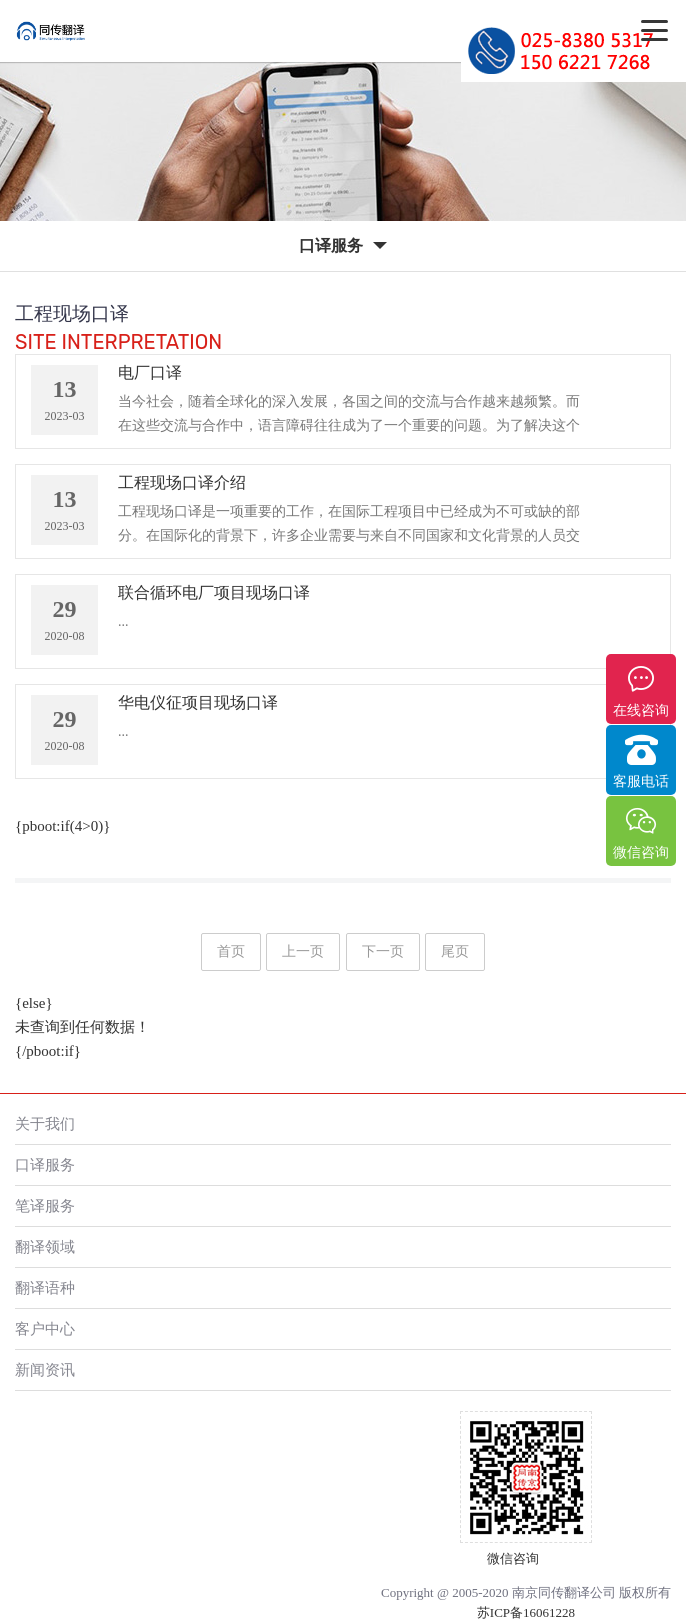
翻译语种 (45, 1287)
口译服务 (45, 1164)
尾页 (455, 951)
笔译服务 (45, 1205)
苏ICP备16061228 (526, 1612)
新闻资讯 (45, 1369)
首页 (231, 951)
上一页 (303, 951)
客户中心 (45, 1328)
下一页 (383, 951)
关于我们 (45, 1123)
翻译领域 (45, 1246)
